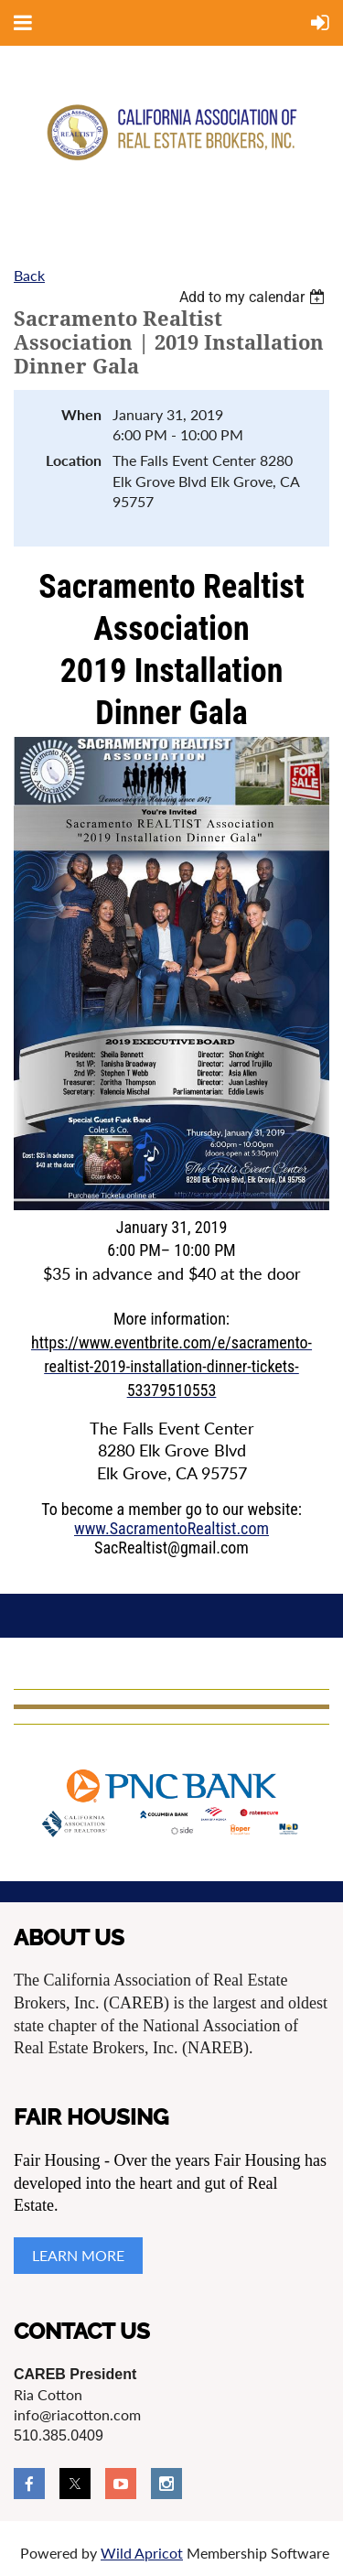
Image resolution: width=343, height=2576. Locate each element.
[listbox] (254, 297)
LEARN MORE (78, 2255)
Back (29, 275)
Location (74, 460)
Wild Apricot (142, 2552)
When (81, 414)
